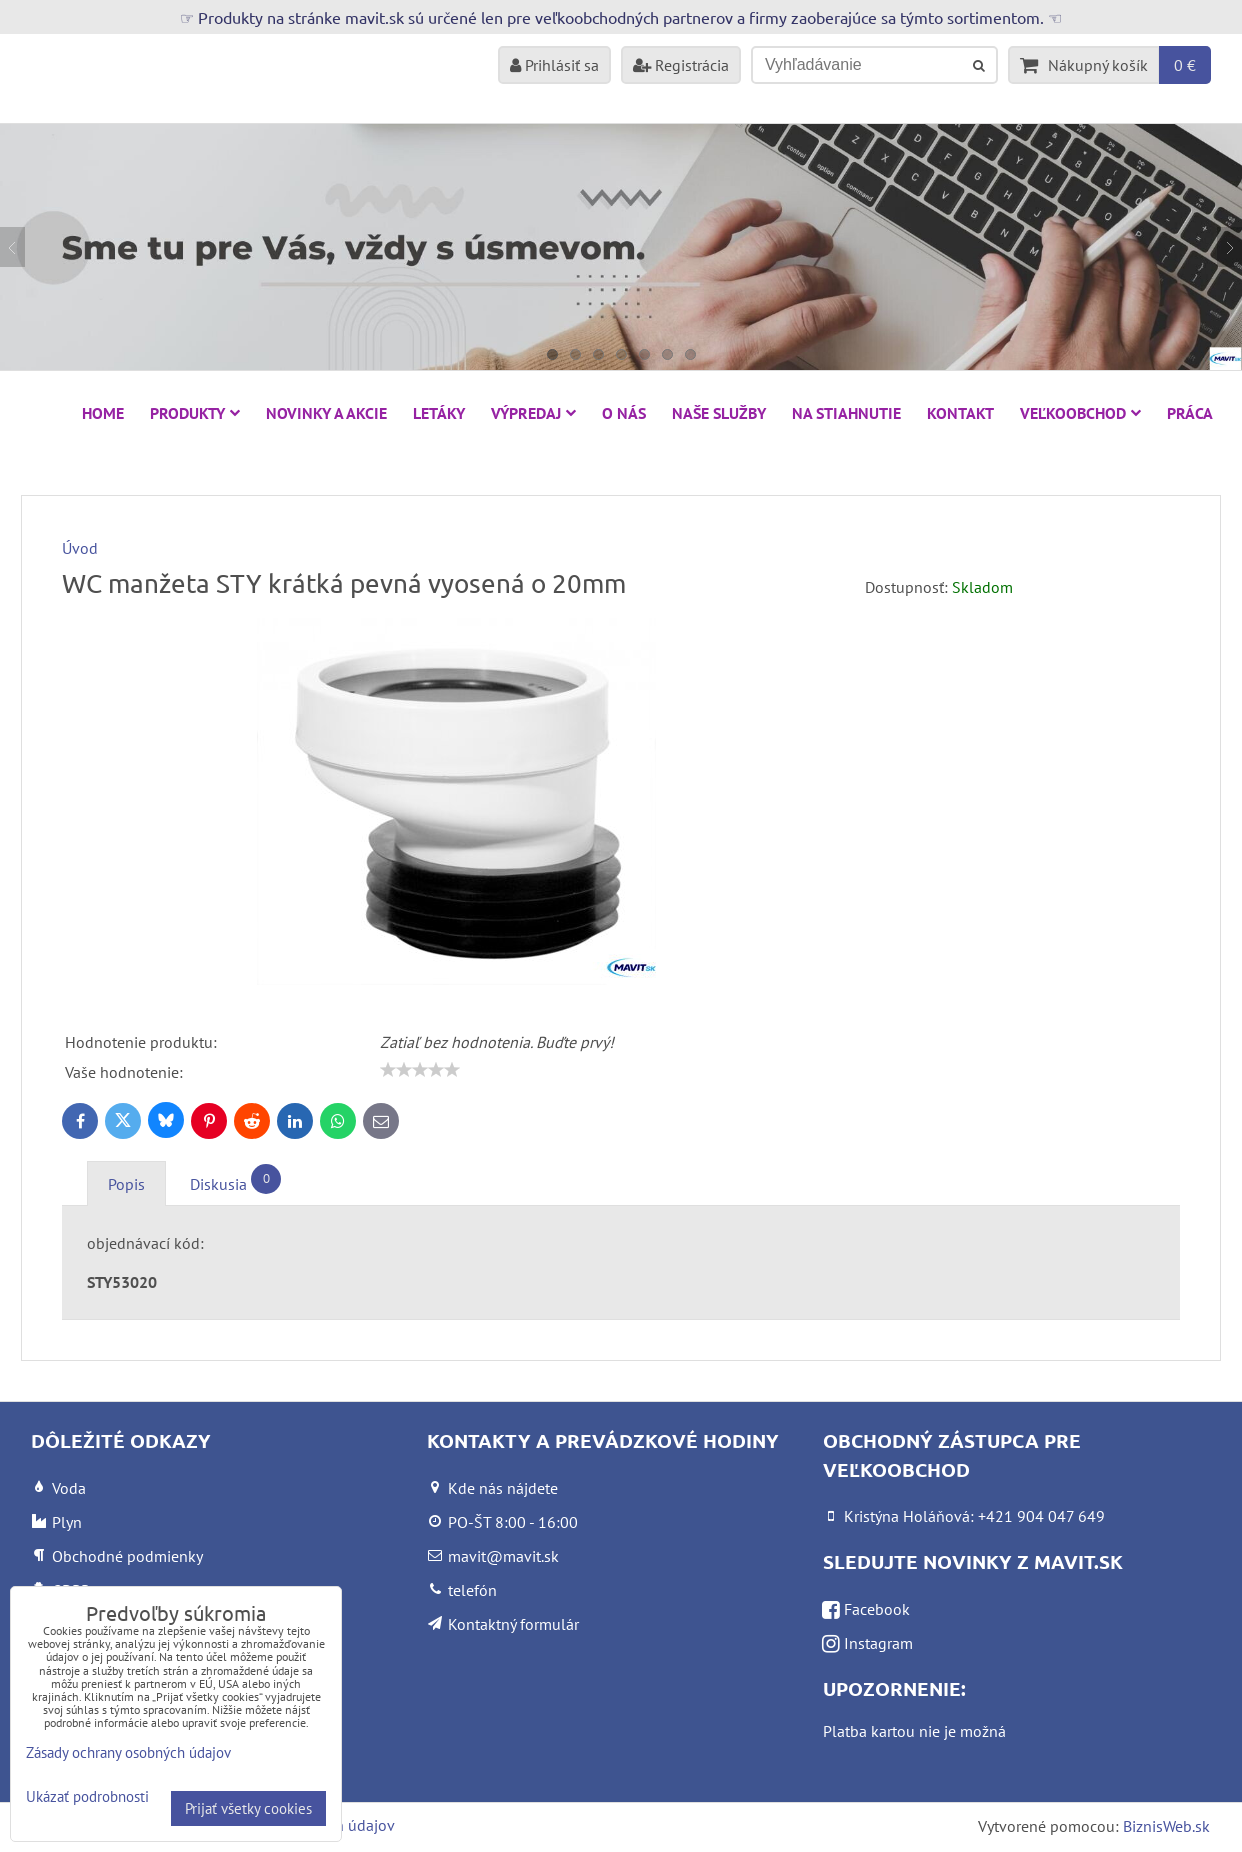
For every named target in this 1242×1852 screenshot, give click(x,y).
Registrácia (681, 65)
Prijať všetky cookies (248, 1808)
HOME (103, 413)
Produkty (195, 413)
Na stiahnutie (846, 413)
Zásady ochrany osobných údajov (128, 1752)
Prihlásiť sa (554, 65)
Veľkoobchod (1080, 413)
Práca (1190, 413)
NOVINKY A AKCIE (326, 413)
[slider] (420, 1070)
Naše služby (719, 413)
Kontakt (960, 413)
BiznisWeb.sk (1166, 1826)
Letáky (439, 413)
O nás (624, 413)
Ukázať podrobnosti (87, 1797)
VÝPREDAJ (533, 413)
